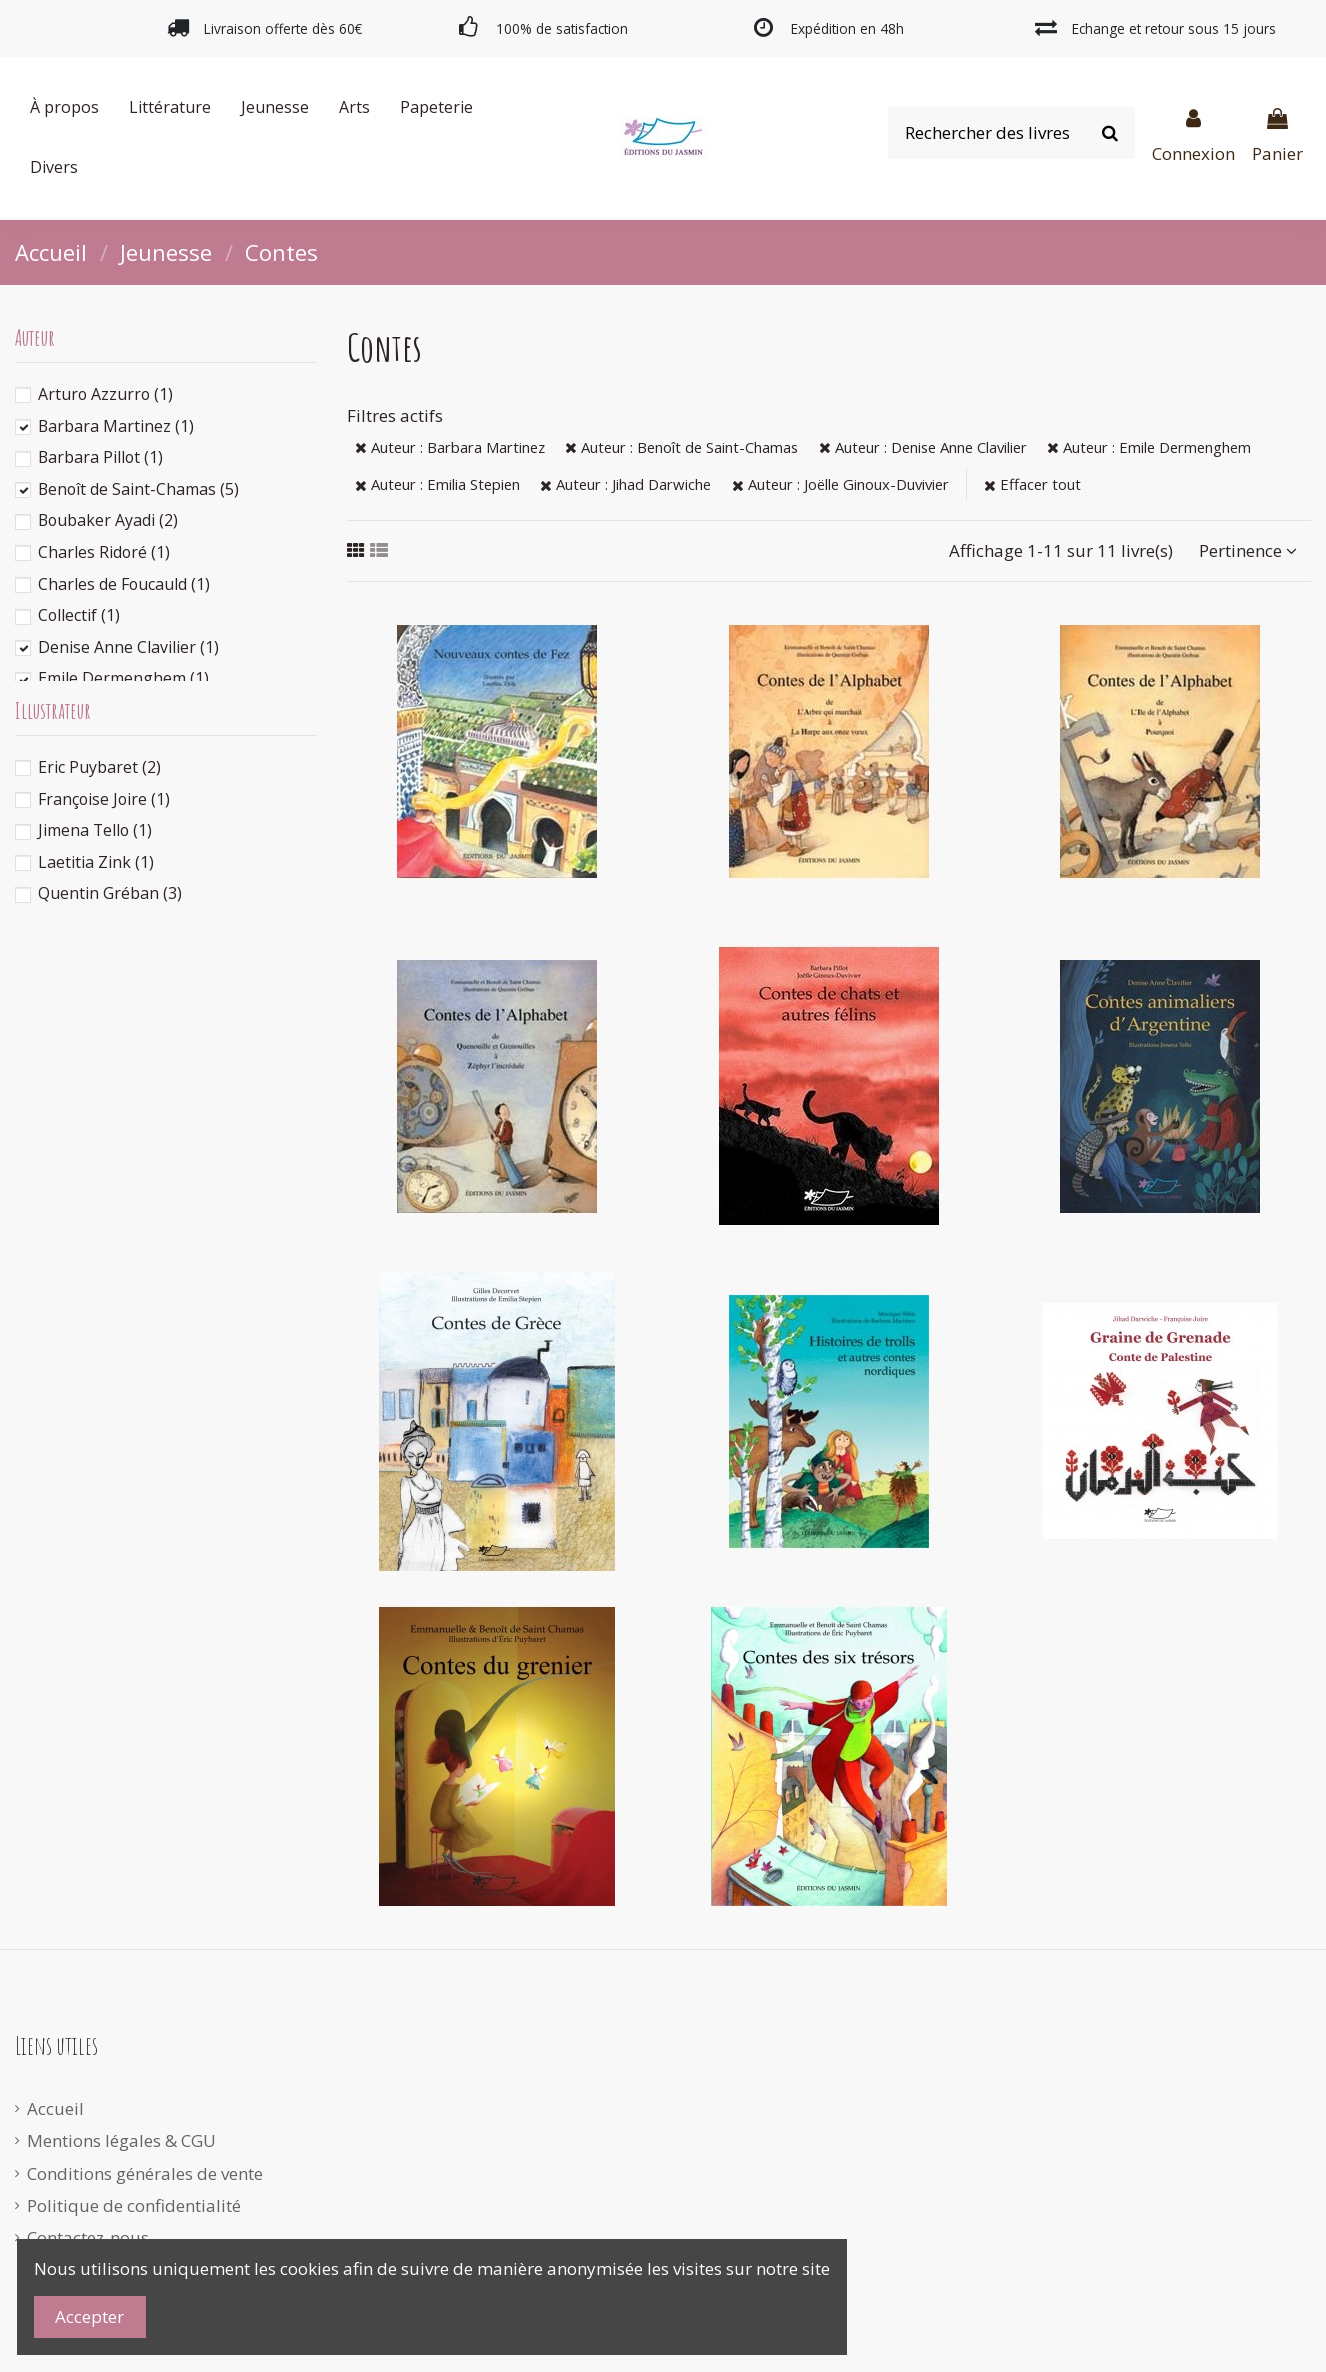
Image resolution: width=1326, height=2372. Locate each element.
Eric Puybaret (99, 767)
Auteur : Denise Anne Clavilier (923, 447)
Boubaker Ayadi (108, 520)
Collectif (79, 615)
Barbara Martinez (116, 426)
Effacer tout (1032, 484)
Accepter (89, 2316)
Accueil (55, 2108)
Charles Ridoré (104, 552)
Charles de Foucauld (124, 584)
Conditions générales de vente (145, 2173)
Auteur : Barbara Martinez (450, 447)
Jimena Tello (95, 830)
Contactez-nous (88, 2237)
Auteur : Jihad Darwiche (625, 484)
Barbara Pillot (100, 457)
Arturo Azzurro (105, 394)
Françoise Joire (104, 799)
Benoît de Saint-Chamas (138, 489)
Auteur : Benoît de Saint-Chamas (681, 447)
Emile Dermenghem (123, 678)
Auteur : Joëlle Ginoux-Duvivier (840, 484)
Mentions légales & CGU (121, 2140)
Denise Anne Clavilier (128, 647)
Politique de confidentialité (134, 2205)
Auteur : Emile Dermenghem (1149, 447)
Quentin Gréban (110, 893)
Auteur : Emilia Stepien (437, 484)
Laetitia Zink (96, 862)
